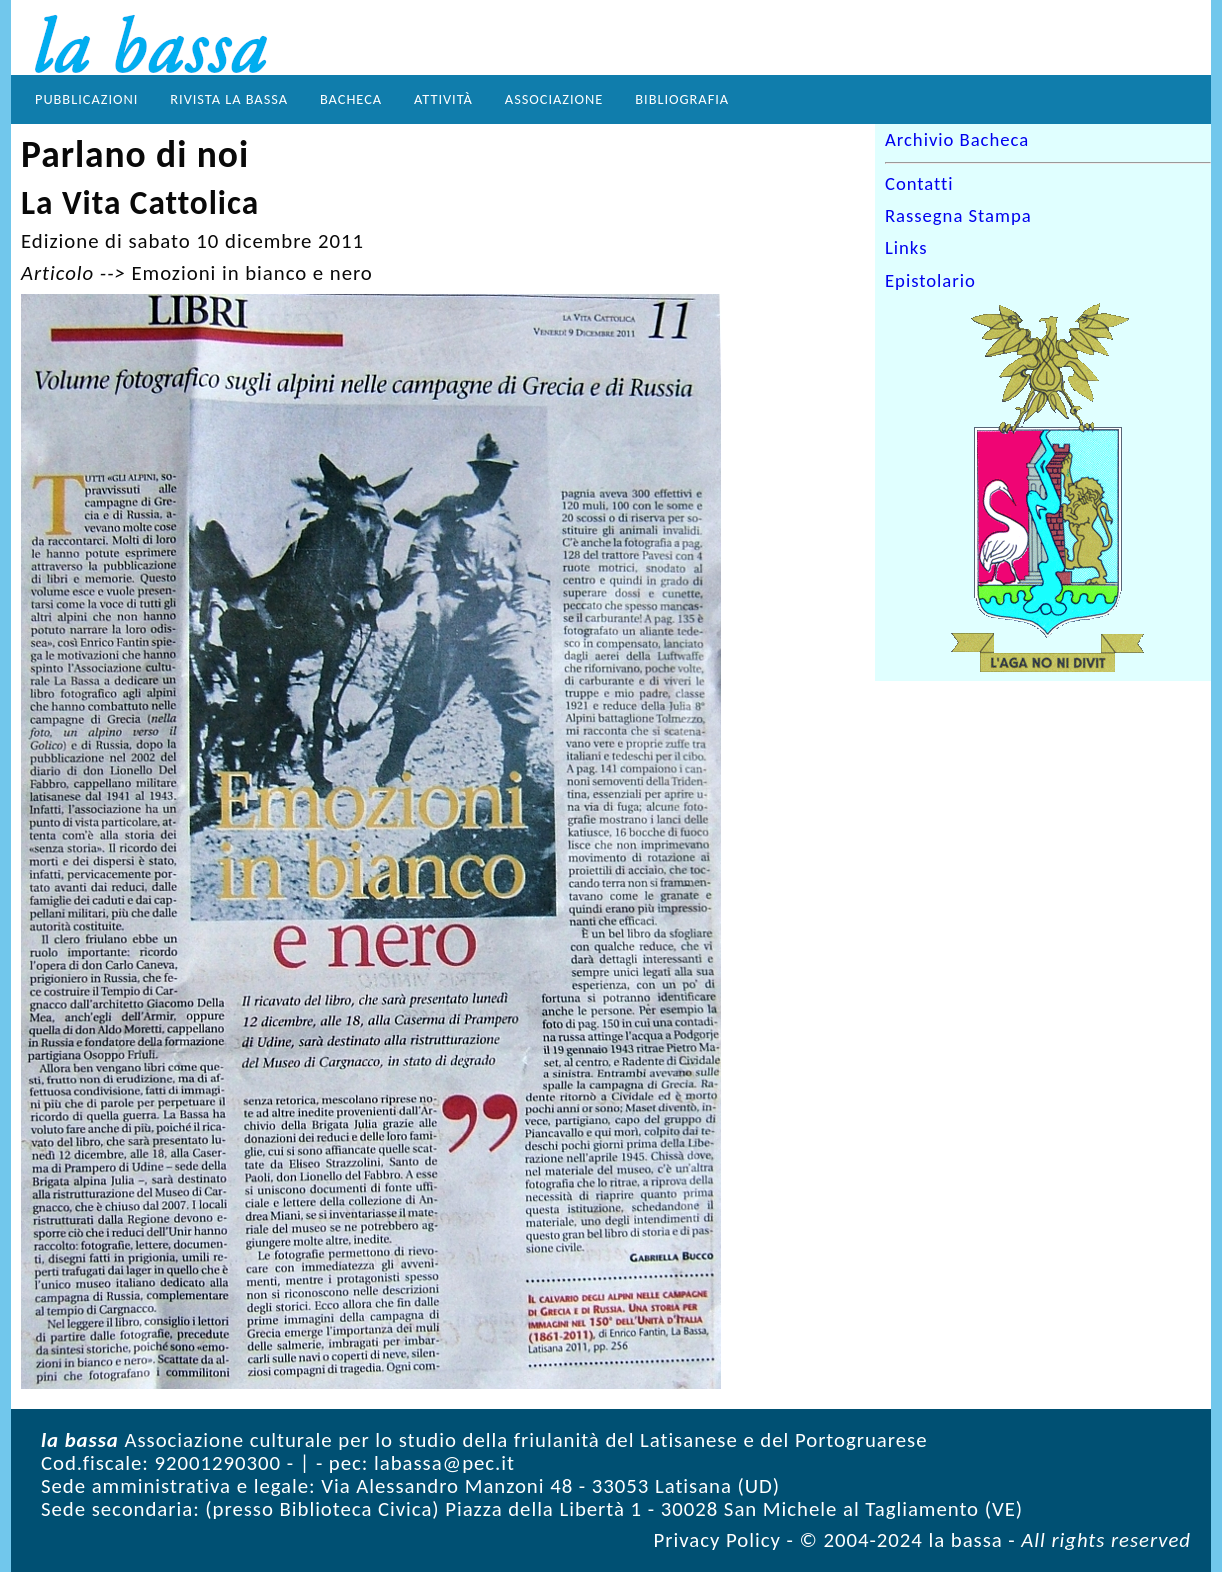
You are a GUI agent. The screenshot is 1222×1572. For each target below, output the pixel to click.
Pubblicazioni (86, 99)
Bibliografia (682, 99)
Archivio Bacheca (957, 140)
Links (906, 249)
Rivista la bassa (229, 99)
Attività (443, 99)
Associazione (554, 99)
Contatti (919, 184)
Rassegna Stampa (958, 216)
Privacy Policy (717, 1540)
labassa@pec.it (444, 1463)
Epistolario (930, 281)
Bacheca (351, 99)
